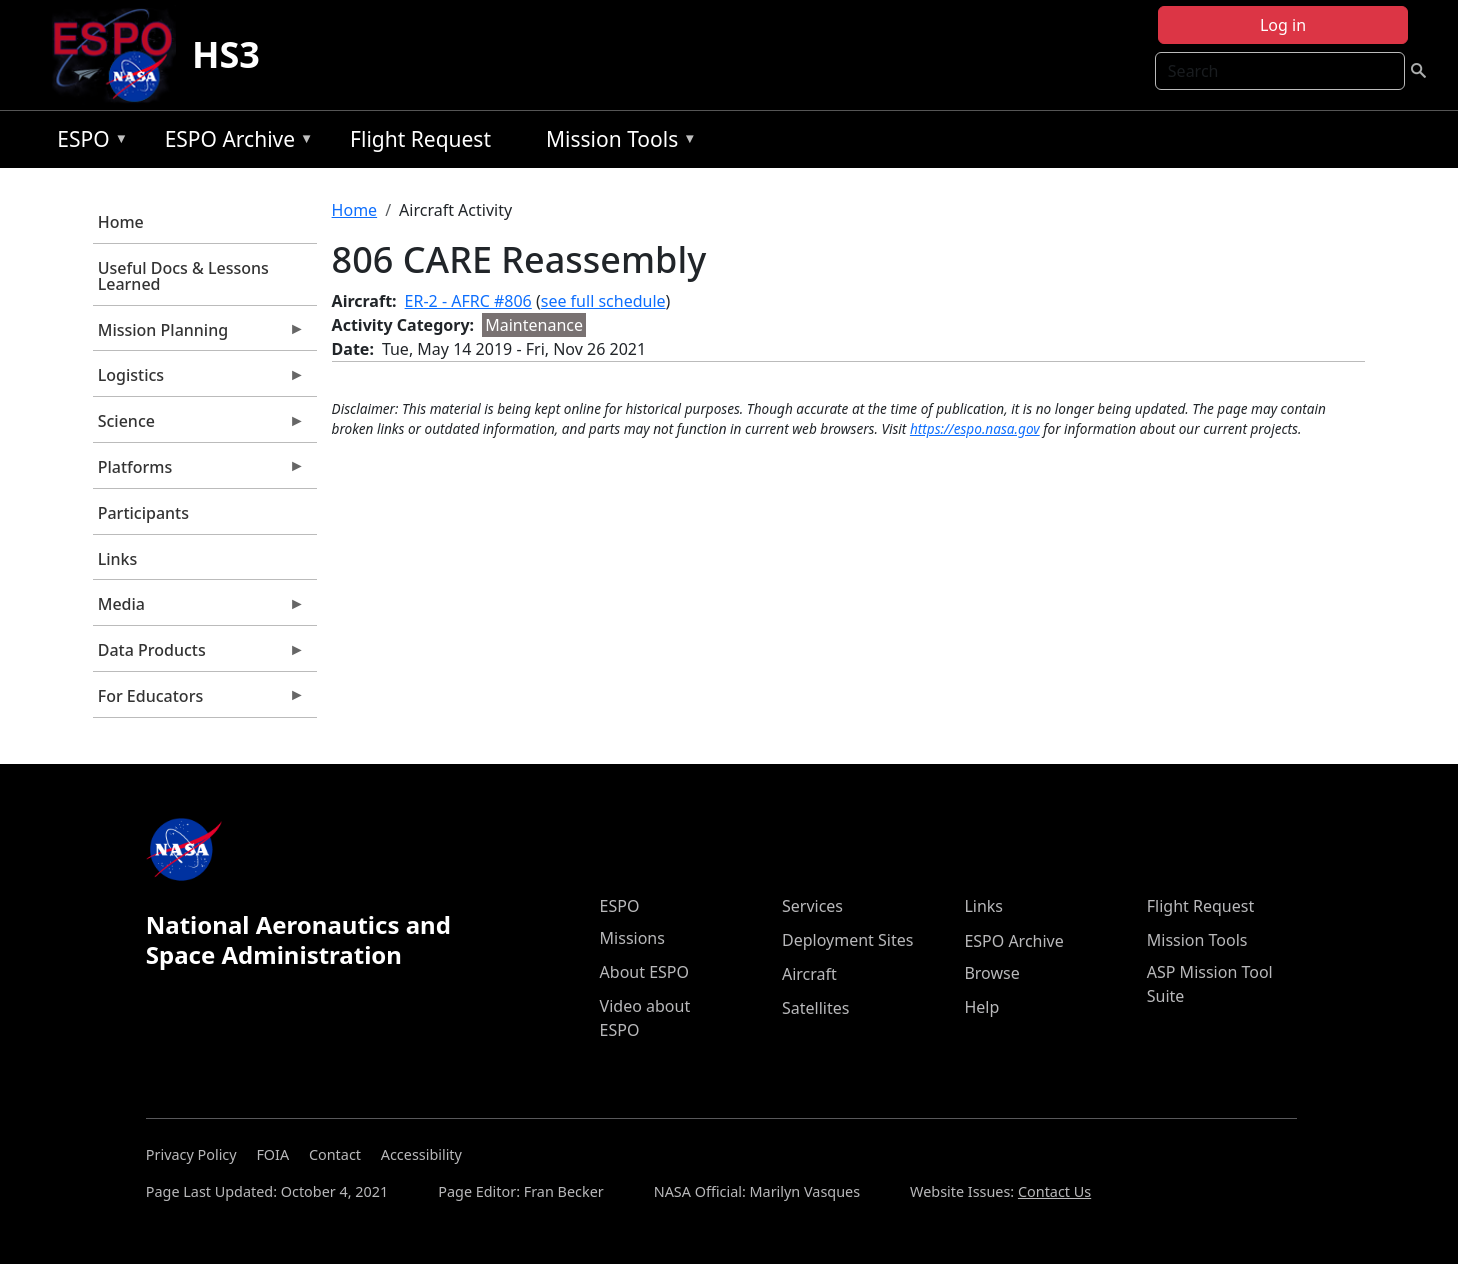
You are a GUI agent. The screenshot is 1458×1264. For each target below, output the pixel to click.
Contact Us (1054, 1191)
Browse (991, 973)
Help (981, 1007)
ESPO (87, 142)
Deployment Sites (847, 940)
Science (199, 426)
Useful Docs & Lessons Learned (183, 276)
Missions (632, 938)
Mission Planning (199, 335)
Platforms (199, 472)
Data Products (199, 655)
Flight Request (420, 139)
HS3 (226, 54)
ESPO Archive (234, 142)
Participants (143, 513)
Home (121, 222)
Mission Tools (616, 142)
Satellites (815, 1008)
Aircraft (809, 974)
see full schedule (603, 301)
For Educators (199, 701)
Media (199, 609)
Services (812, 906)
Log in (1283, 25)
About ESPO (644, 972)
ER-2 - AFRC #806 (468, 301)
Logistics (199, 380)
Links (118, 559)
